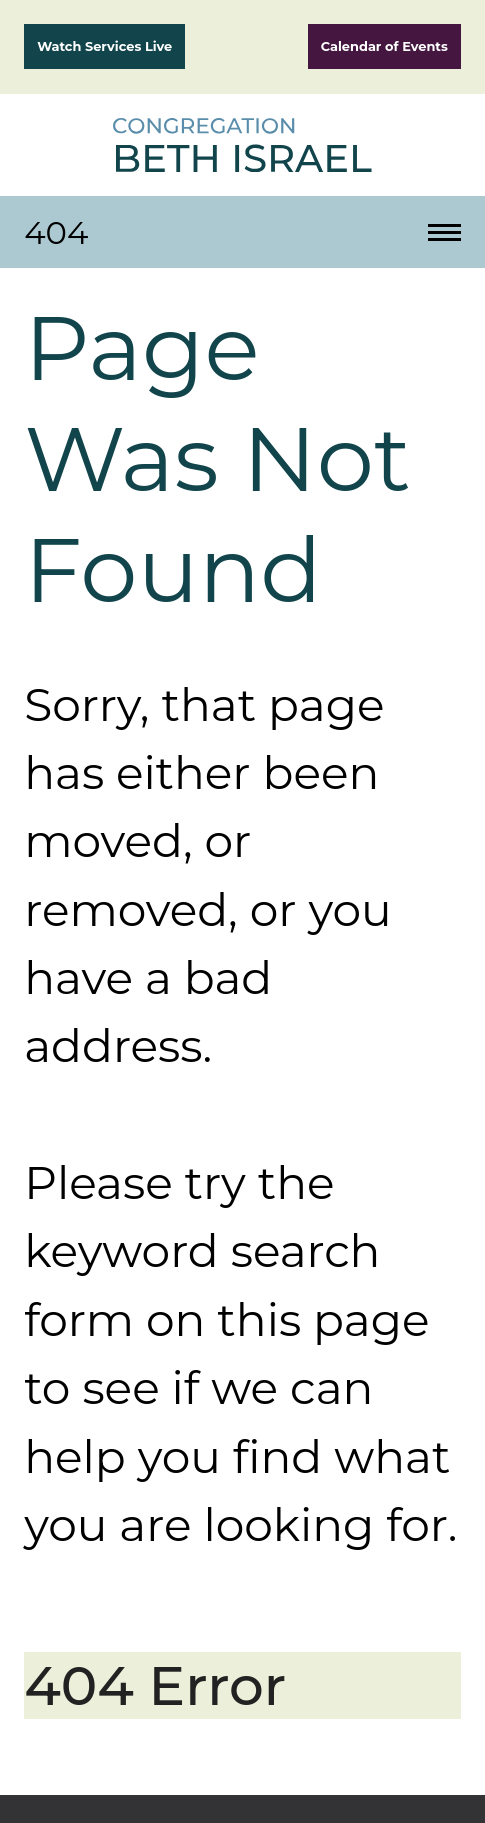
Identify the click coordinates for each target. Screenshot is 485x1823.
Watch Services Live (104, 46)
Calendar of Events (384, 46)
